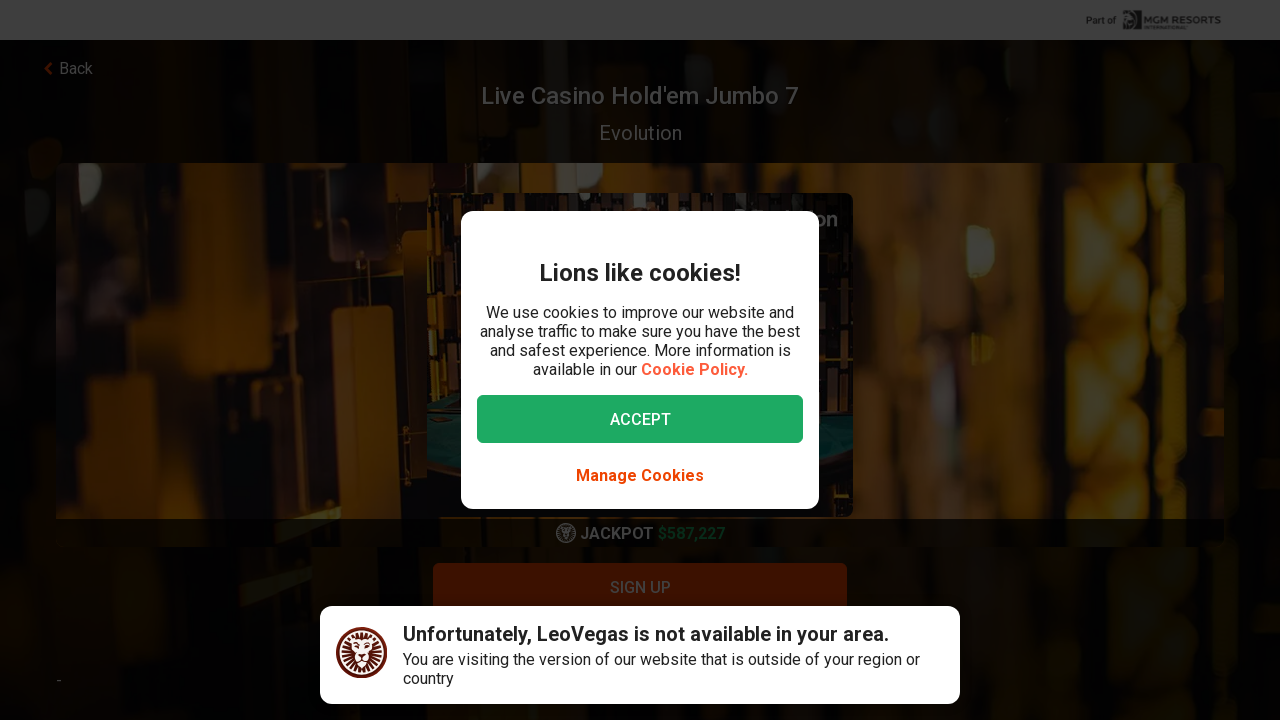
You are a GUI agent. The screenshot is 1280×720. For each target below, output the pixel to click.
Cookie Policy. (694, 369)
